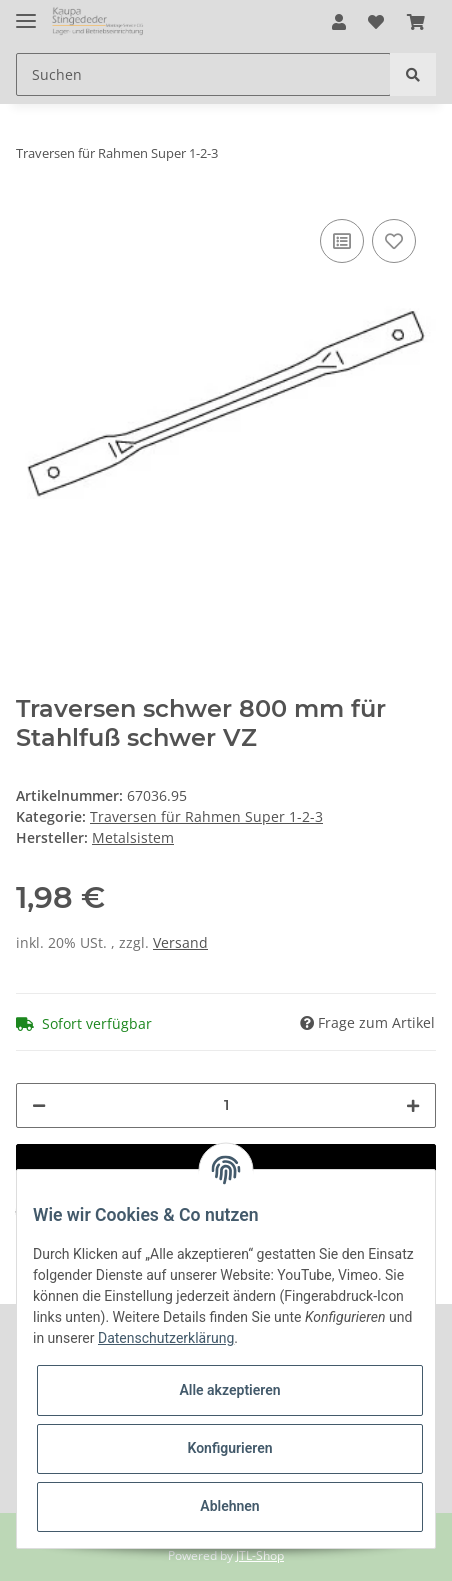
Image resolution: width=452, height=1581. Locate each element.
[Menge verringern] (39, 1105)
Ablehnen (229, 1506)
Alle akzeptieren (229, 1390)
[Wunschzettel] (376, 22)
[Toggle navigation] (26, 12)
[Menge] (226, 1105)
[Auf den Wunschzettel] (394, 241)
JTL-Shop (260, 1555)
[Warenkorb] (416, 22)
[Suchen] (203, 74)
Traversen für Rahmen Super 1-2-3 (206, 816)
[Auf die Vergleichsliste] (342, 241)
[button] (339, 22)
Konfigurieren (229, 1448)
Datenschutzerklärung (166, 1338)
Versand (180, 942)
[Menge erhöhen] (413, 1105)
